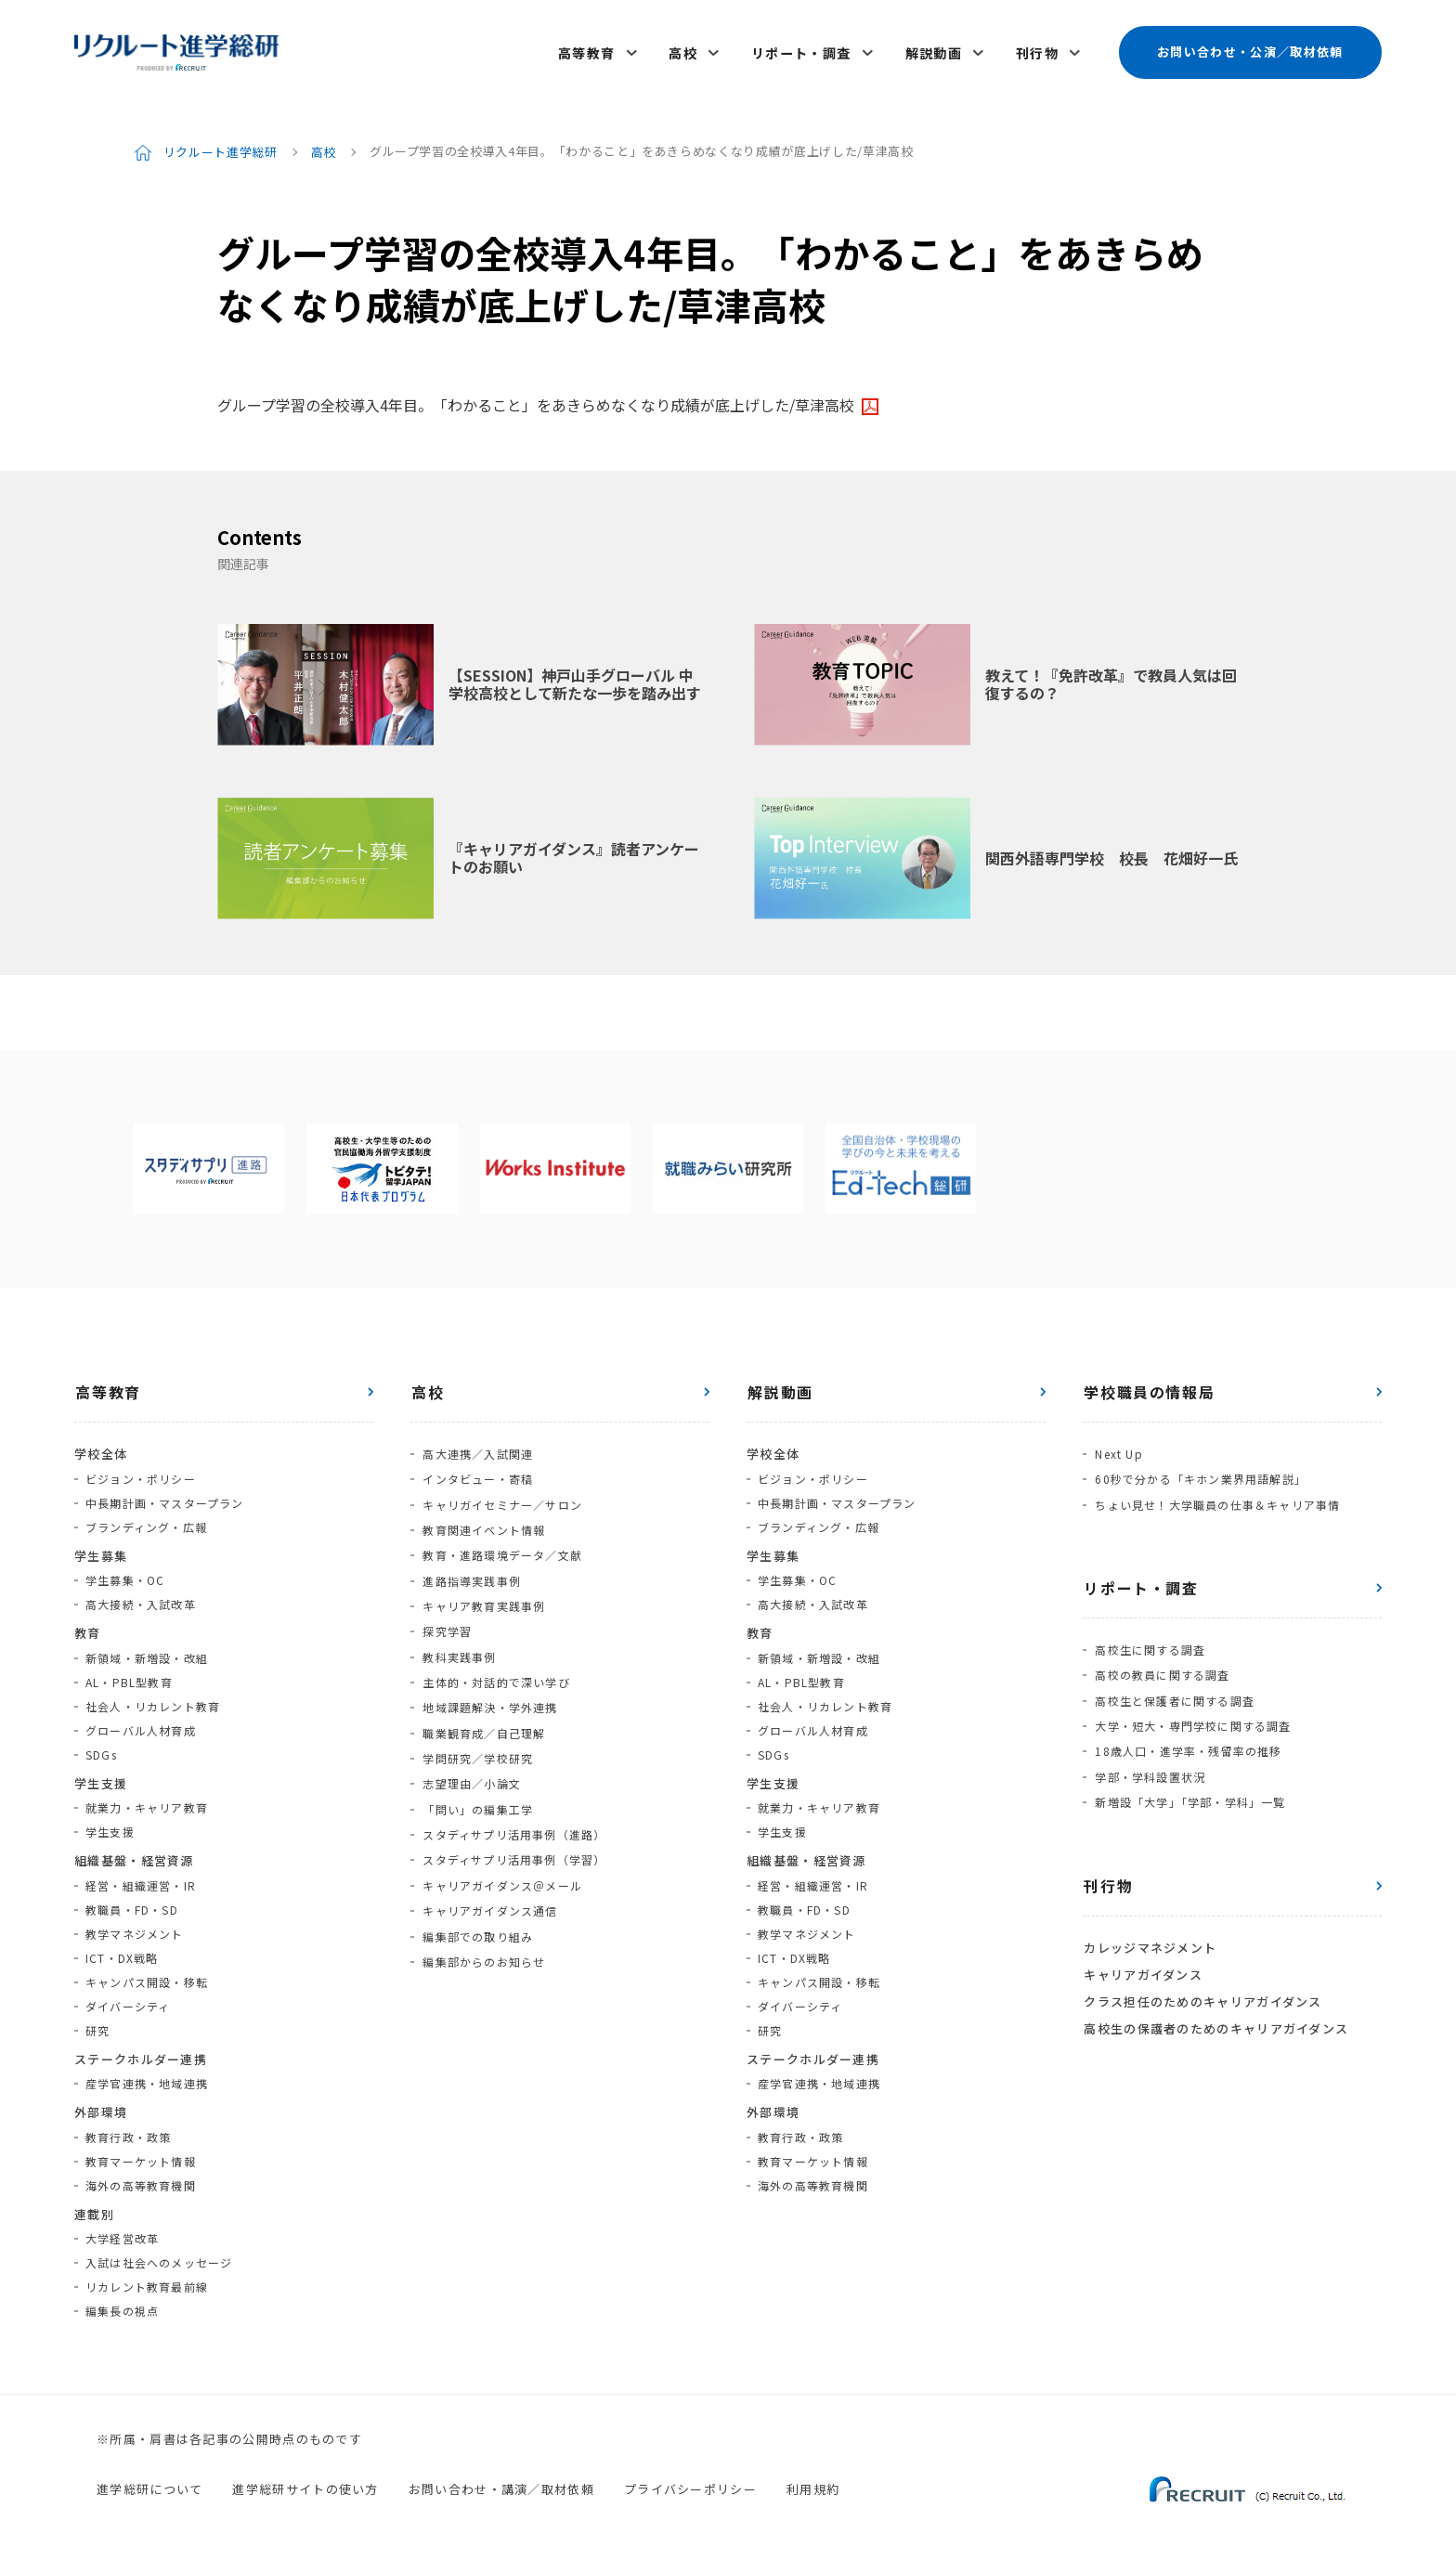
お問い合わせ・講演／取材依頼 (501, 2480)
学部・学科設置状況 (1149, 1757)
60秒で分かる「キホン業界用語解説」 (1200, 1468)
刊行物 (1037, 48)
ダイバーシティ (127, 1997)
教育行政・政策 (128, 2128)
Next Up (1117, 1444)
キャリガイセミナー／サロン (501, 1493)
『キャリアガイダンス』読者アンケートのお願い (573, 849)
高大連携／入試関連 (477, 1444)
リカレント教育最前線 (146, 2278)
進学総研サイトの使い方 (305, 2480)
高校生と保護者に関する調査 (1174, 1685)
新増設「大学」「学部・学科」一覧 (1189, 1781)
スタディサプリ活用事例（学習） (513, 1831)
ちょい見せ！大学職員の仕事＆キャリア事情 (1216, 1493)
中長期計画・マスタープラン (164, 1493)
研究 (97, 2021)
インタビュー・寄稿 (477, 1468)
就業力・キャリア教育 (146, 1799)
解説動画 (935, 48)
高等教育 (593, 48)
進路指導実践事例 (471, 1565)
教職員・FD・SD (131, 1900)
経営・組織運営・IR (140, 1876)
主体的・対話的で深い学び (495, 1662)
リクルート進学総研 (220, 142)
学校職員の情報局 (1148, 1383)
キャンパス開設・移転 (146, 1973)
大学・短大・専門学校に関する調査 (1192, 1709)
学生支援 (110, 1823)
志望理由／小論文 (471, 1758)
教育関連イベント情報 (483, 1517)
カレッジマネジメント (1149, 1926)
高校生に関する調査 (1149, 1636)
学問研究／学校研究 (477, 1734)
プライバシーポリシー (690, 2480)
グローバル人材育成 (140, 1721)
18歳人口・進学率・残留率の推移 (1187, 1733)
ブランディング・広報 (146, 1518)
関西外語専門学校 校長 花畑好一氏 (1111, 849)
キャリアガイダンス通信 (489, 1879)
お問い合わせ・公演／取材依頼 (1250, 48)
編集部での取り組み (477, 1903)
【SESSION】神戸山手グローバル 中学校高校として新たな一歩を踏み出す (574, 675)
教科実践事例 (458, 1637)
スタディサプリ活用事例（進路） (513, 1806)
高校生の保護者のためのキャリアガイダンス (1215, 2002)
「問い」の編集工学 (477, 1782)
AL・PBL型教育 (129, 1673)
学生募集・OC (124, 1571)
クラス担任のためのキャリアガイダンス (1201, 1977)
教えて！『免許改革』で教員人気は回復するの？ (1111, 675)
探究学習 (446, 1613)
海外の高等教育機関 (140, 2176)
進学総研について (149, 2480)
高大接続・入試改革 (140, 1596)
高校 (687, 48)
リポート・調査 (804, 48)
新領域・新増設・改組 (146, 1649)
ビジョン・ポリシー (140, 1469)
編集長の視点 (122, 2302)
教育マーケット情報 (140, 2152)
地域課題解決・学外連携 (489, 1686)
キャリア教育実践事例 (483, 1589)
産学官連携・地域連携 (146, 2075)
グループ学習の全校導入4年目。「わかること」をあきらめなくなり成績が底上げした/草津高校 (535, 396)
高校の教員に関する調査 (1161, 1661)
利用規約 (812, 2480)
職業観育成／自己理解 (483, 1710)
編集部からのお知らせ (483, 1927)
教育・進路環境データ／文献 (501, 1541)
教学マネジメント (134, 1924)
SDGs (101, 1745)
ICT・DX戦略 (122, 1948)
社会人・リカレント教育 (152, 1697)
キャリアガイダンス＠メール (501, 1855)
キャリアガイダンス (1142, 1951)
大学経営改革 (122, 2230)
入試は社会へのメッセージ (158, 2254)
